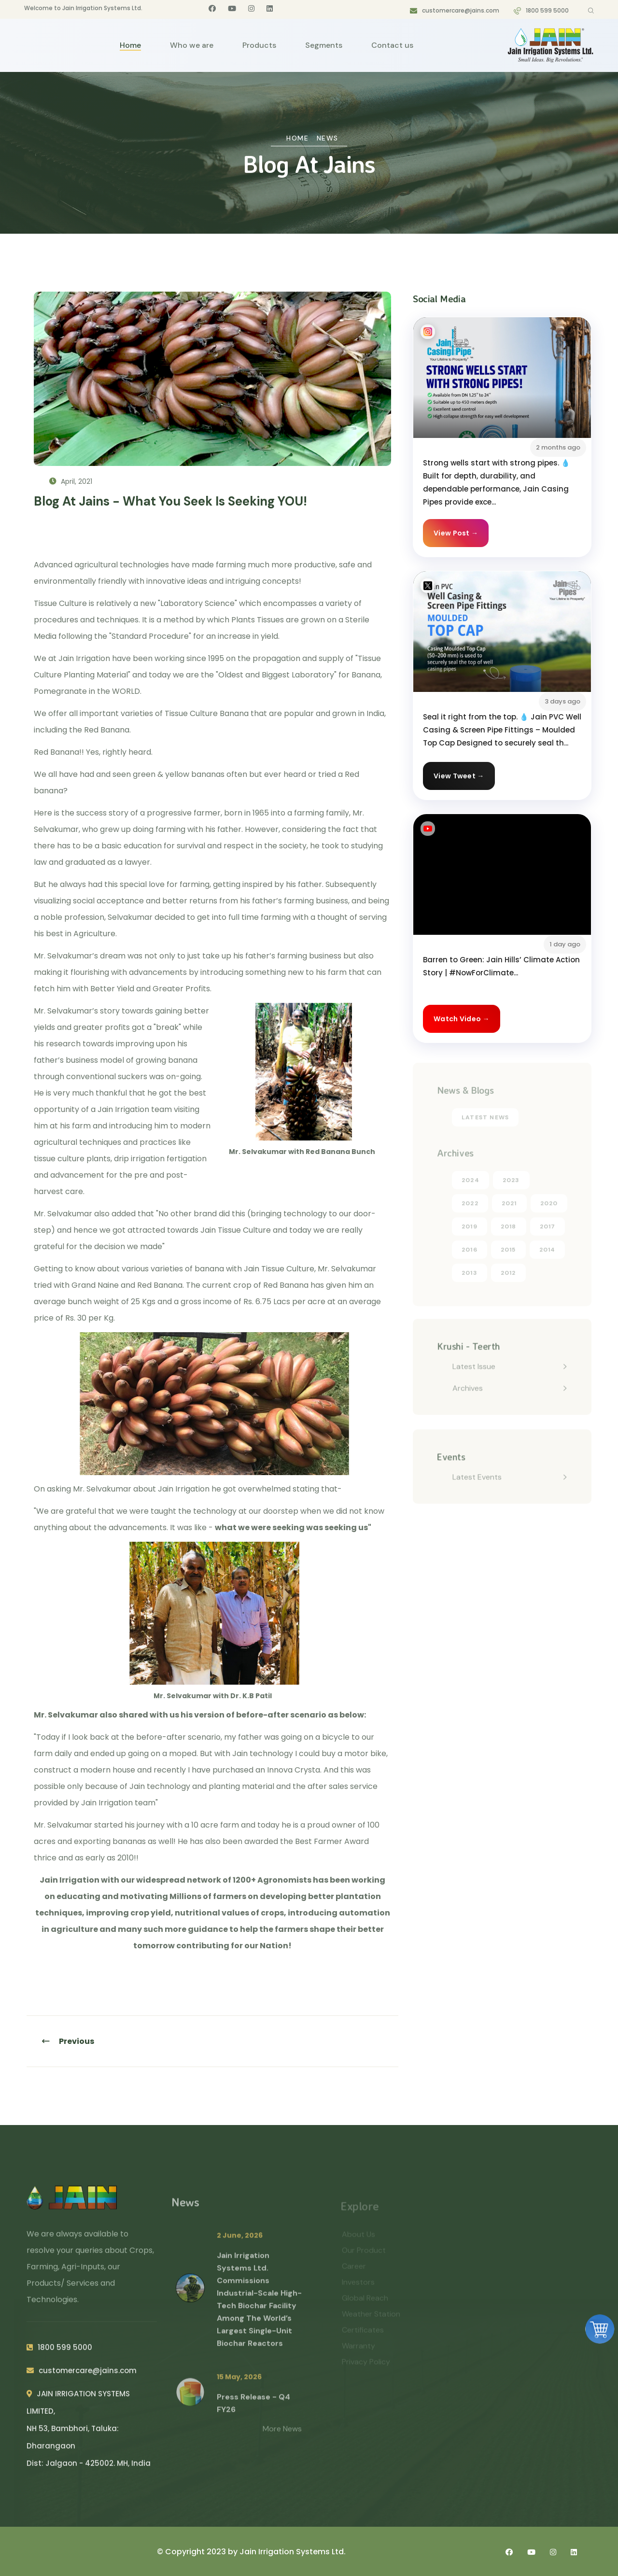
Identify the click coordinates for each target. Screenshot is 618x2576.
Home (130, 45)
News (327, 138)
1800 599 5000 (547, 10)
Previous (68, 2041)
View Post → (456, 533)
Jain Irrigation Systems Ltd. (292, 2551)
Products (259, 45)
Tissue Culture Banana (207, 713)
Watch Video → (462, 1019)
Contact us (392, 45)
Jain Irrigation (69, 1880)
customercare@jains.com (460, 10)
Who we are (191, 45)
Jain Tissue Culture (235, 1230)
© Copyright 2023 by (198, 2551)
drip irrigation (139, 1158)
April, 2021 (70, 481)
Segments (323, 45)
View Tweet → (459, 776)
